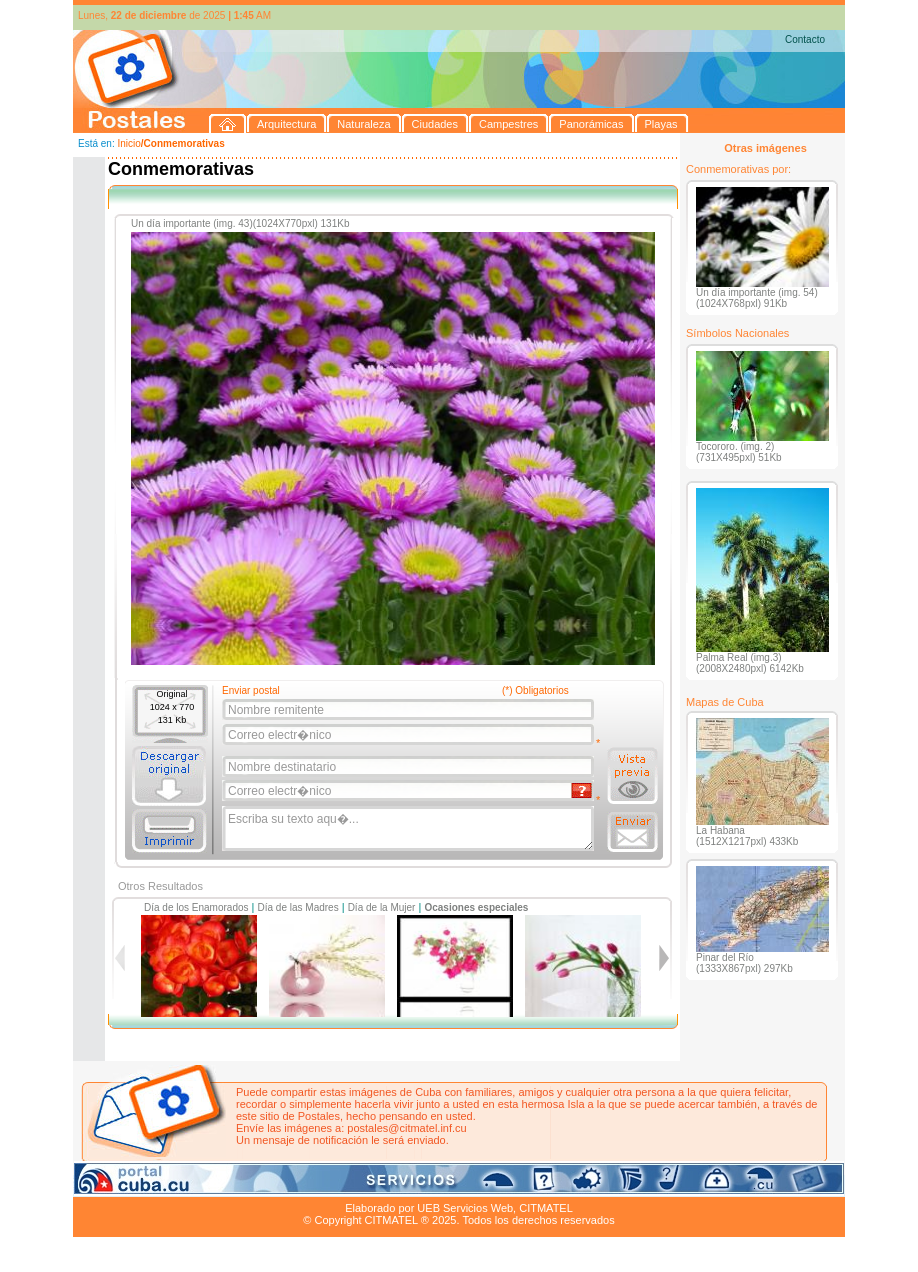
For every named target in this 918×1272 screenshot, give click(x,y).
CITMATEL (546, 1208)
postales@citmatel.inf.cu (406, 1128)
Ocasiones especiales (476, 907)
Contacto (805, 39)
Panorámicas (394, 1185)
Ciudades (261, 1185)
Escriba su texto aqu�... (409, 829)
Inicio (128, 143)
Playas (451, 1185)
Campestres (322, 1185)
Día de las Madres (298, 907)
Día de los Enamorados (196, 907)
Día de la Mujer (382, 907)
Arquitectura (136, 1185)
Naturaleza (202, 1185)
